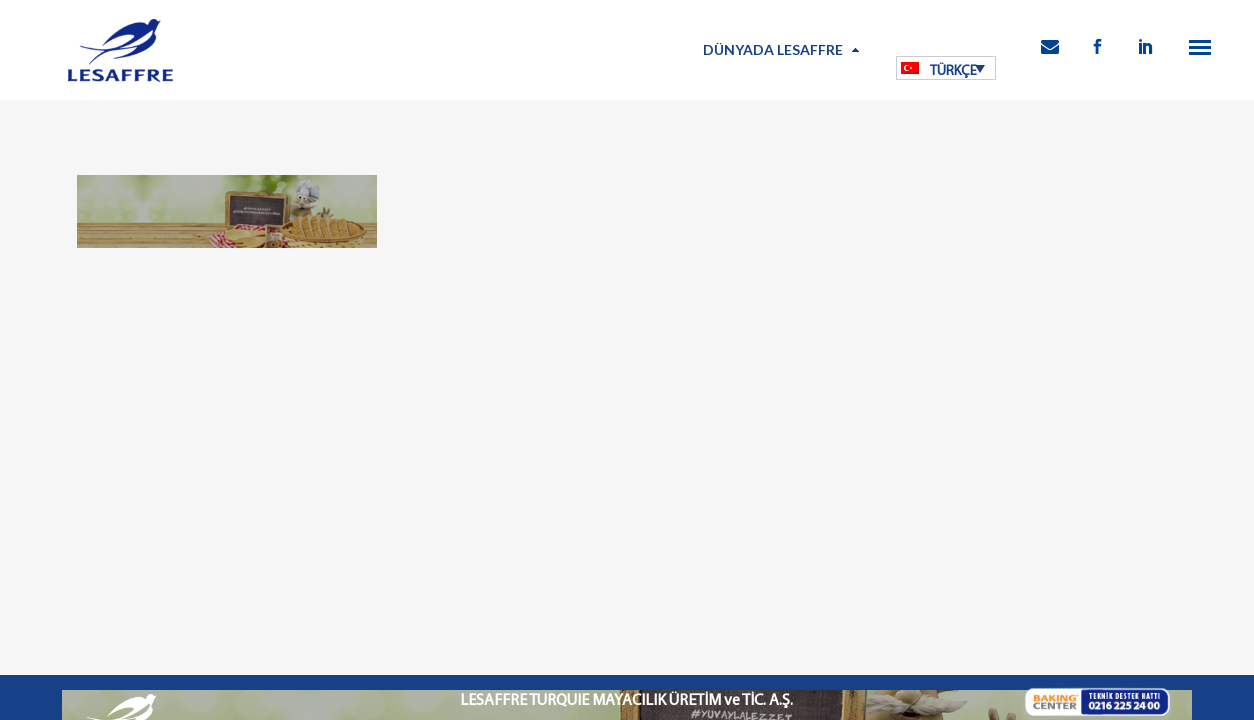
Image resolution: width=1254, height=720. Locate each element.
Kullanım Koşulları (399, 597)
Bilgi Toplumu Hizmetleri (673, 597)
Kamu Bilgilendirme (801, 597)
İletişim (883, 597)
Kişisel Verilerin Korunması (528, 597)
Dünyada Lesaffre (773, 49)
